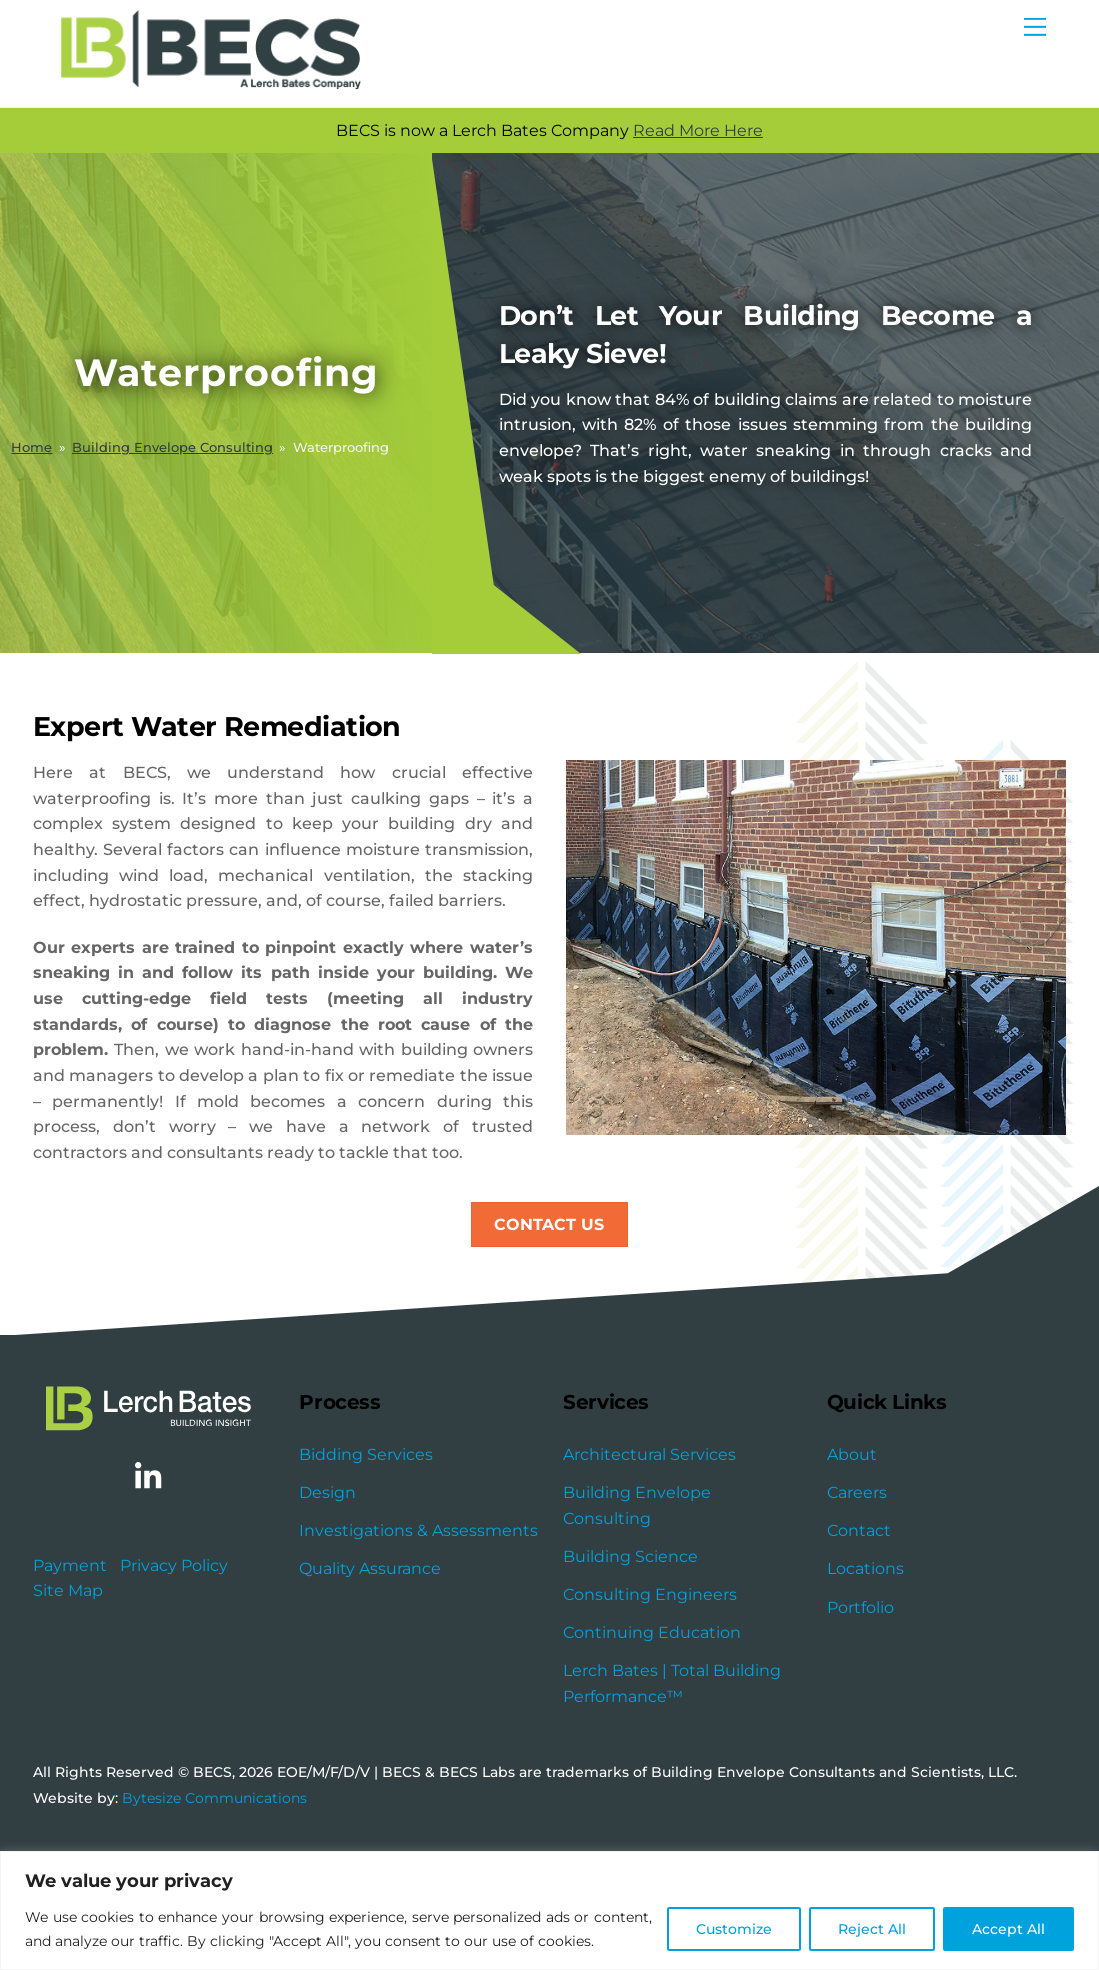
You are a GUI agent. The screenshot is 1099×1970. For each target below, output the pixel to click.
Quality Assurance (370, 1663)
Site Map (68, 1686)
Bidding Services (366, 1549)
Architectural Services (649, 1549)
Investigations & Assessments (418, 1625)
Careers (857, 1587)
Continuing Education (652, 1727)
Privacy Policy (174, 1660)
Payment (70, 1660)
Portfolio (860, 1701)
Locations (865, 1663)
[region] (549, 1910)
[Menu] (1035, 27)
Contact (859, 1625)
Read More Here (719, 131)
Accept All (1008, 1929)
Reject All (872, 1929)
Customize (734, 1929)
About (852, 1549)
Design (327, 1587)
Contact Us (549, 1317)
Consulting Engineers (650, 1689)
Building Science (630, 1651)
